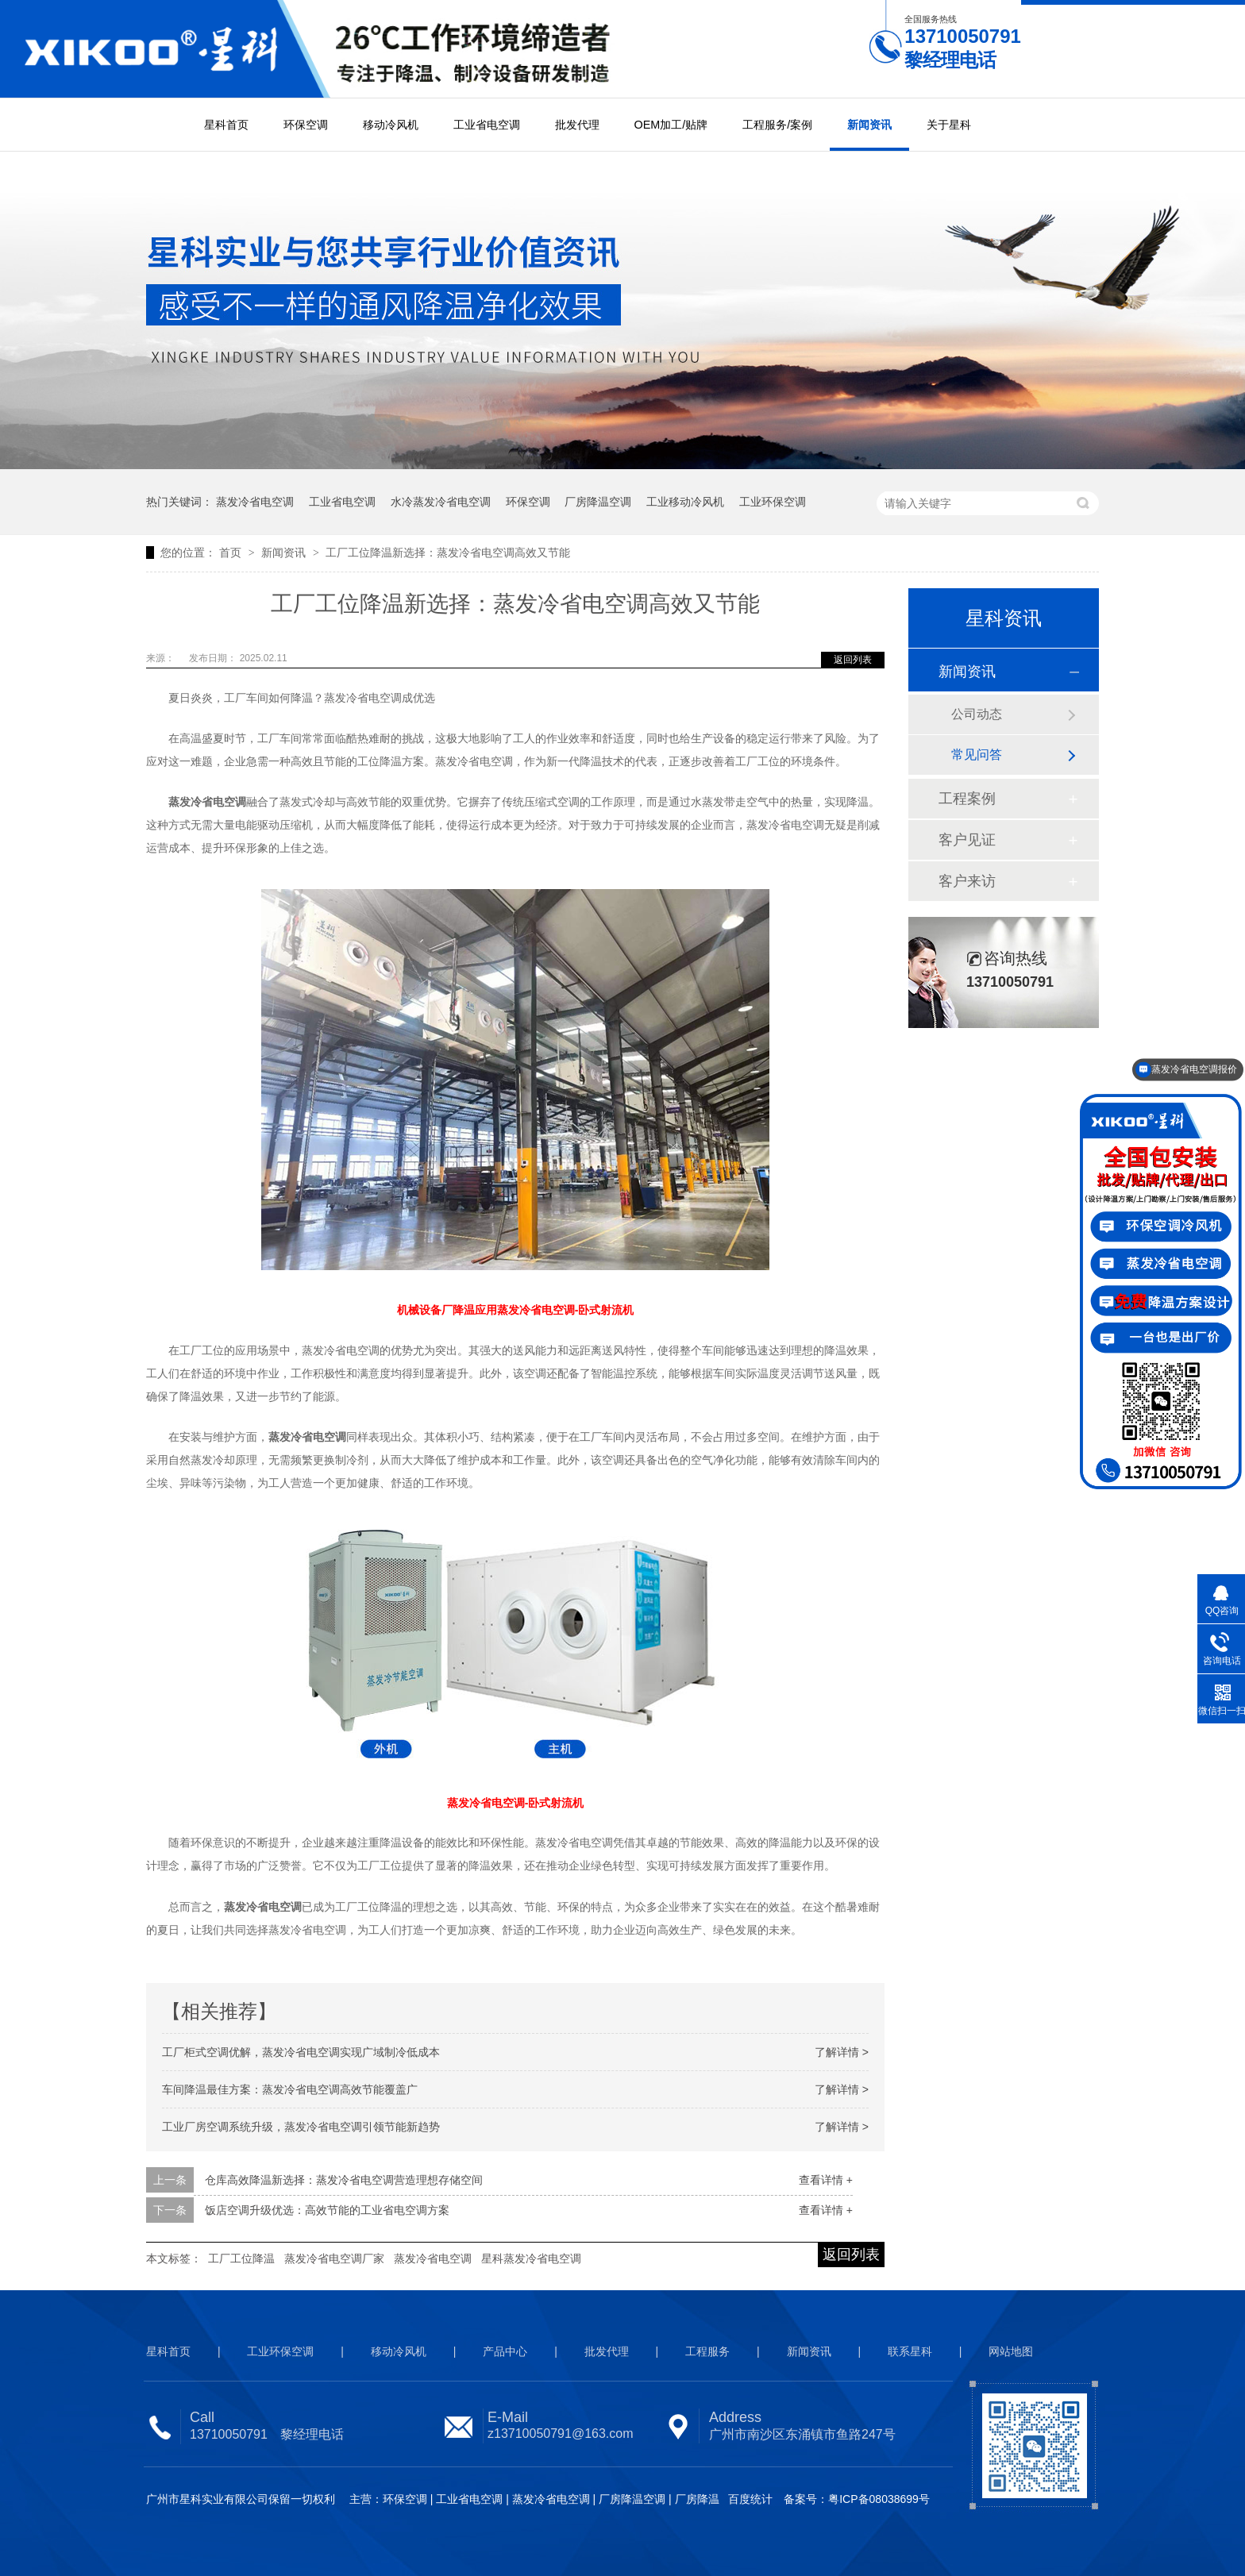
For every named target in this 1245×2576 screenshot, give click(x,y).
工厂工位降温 (241, 2258)
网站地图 (1011, 2351)
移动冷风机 (390, 124)
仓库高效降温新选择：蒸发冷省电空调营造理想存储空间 (344, 2180)
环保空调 (305, 124)
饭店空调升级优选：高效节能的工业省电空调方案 (327, 2210)
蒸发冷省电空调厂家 (334, 2258)
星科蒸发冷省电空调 (531, 2258)
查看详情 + (826, 2180)
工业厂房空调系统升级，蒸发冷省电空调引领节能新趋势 (301, 2126)
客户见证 (967, 840)
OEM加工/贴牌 (671, 124)
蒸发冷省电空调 (255, 501)
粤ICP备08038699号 (879, 2499)
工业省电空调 (486, 124)
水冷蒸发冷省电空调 (441, 501)
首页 (232, 552)
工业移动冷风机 (685, 501)
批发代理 (577, 124)
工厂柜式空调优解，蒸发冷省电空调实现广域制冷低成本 (301, 2052)
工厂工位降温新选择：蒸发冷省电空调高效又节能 (448, 552)
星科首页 (226, 124)
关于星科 (949, 124)
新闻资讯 (869, 124)
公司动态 (976, 714)
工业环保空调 (772, 501)
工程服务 (707, 2351)
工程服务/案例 (777, 124)
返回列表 (853, 659)
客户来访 (967, 881)
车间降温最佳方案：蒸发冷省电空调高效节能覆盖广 (290, 2089)
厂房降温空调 (598, 501)
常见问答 (976, 754)
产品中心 (505, 2351)
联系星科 (910, 2351)
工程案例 (967, 799)
